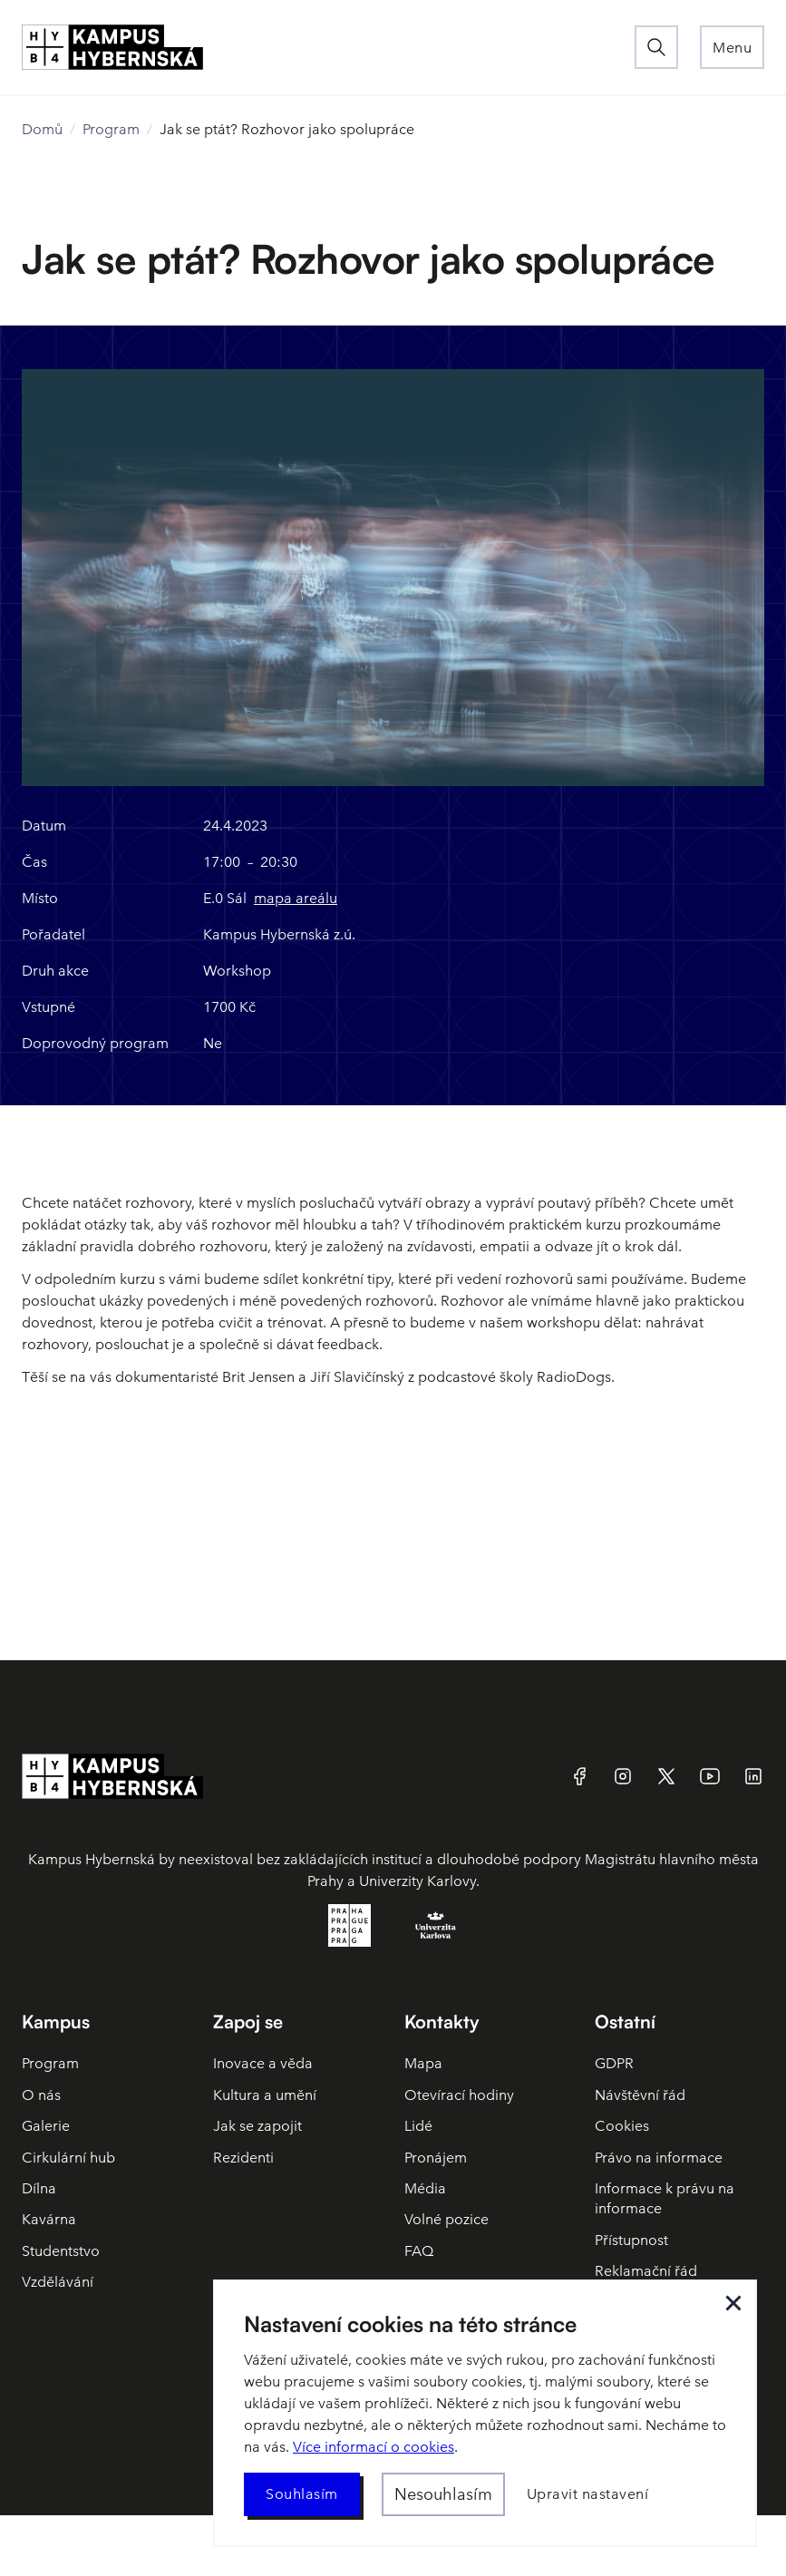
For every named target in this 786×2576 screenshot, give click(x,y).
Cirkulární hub (68, 2157)
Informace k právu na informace (664, 2198)
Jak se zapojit (257, 2125)
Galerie (46, 2125)
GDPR (614, 2063)
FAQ (418, 2251)
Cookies (622, 2125)
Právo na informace (659, 2157)
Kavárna (49, 2219)
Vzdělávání (57, 2281)
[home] (328, 47)
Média (425, 2188)
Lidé (418, 2125)
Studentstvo (61, 2251)
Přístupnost (631, 2240)
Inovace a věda (263, 2063)
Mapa (423, 2063)
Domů (42, 129)
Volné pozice (446, 2219)
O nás (41, 2095)
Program (111, 129)
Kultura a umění (264, 2095)
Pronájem (435, 2157)
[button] (732, 47)
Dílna (39, 2188)
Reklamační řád (646, 2271)
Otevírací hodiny (459, 2095)
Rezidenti (243, 2157)
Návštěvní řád (640, 2095)
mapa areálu (295, 898)
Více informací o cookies (373, 2446)
